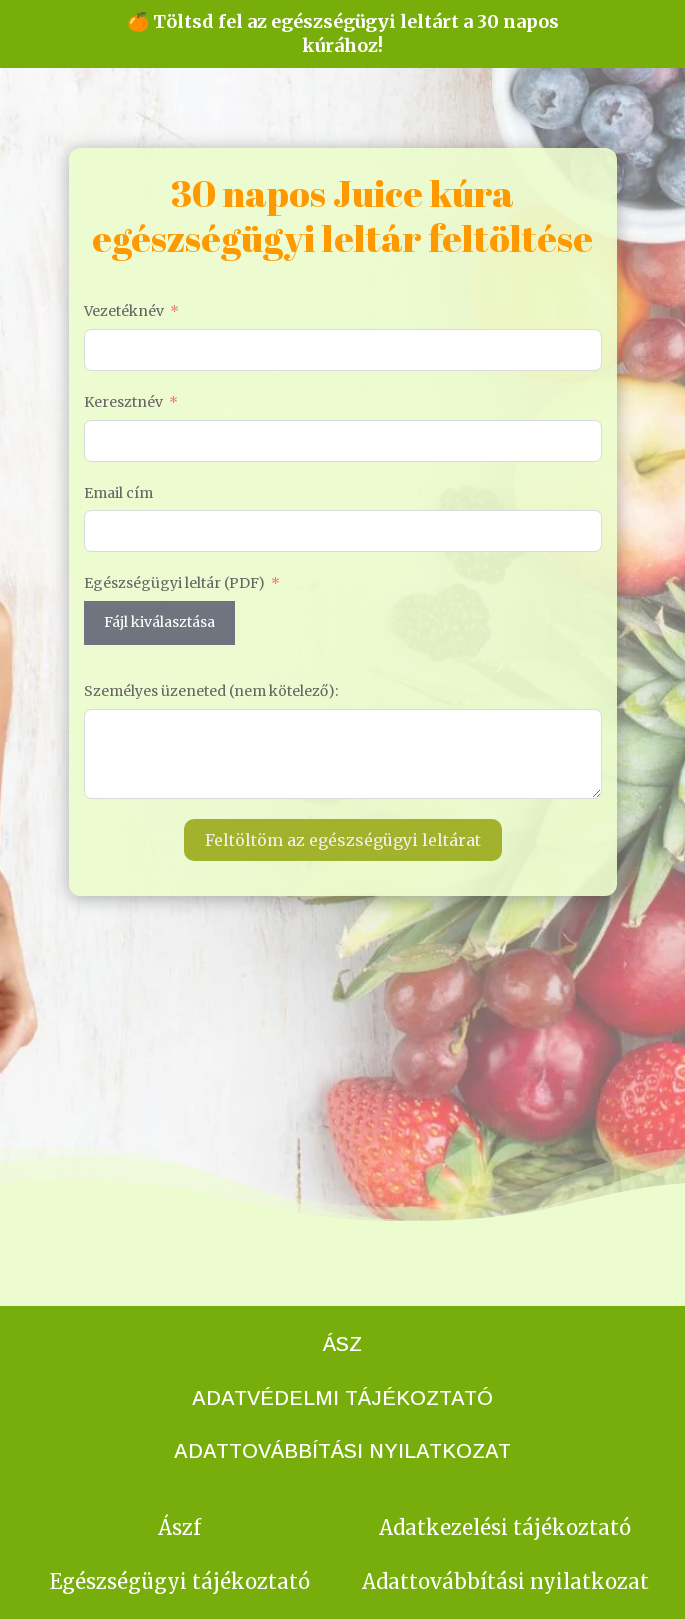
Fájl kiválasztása (159, 622)
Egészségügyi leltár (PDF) (174, 583)
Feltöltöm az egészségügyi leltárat (343, 840)
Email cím (118, 493)
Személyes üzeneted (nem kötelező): (211, 691)
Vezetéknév (124, 311)
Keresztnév (123, 402)
